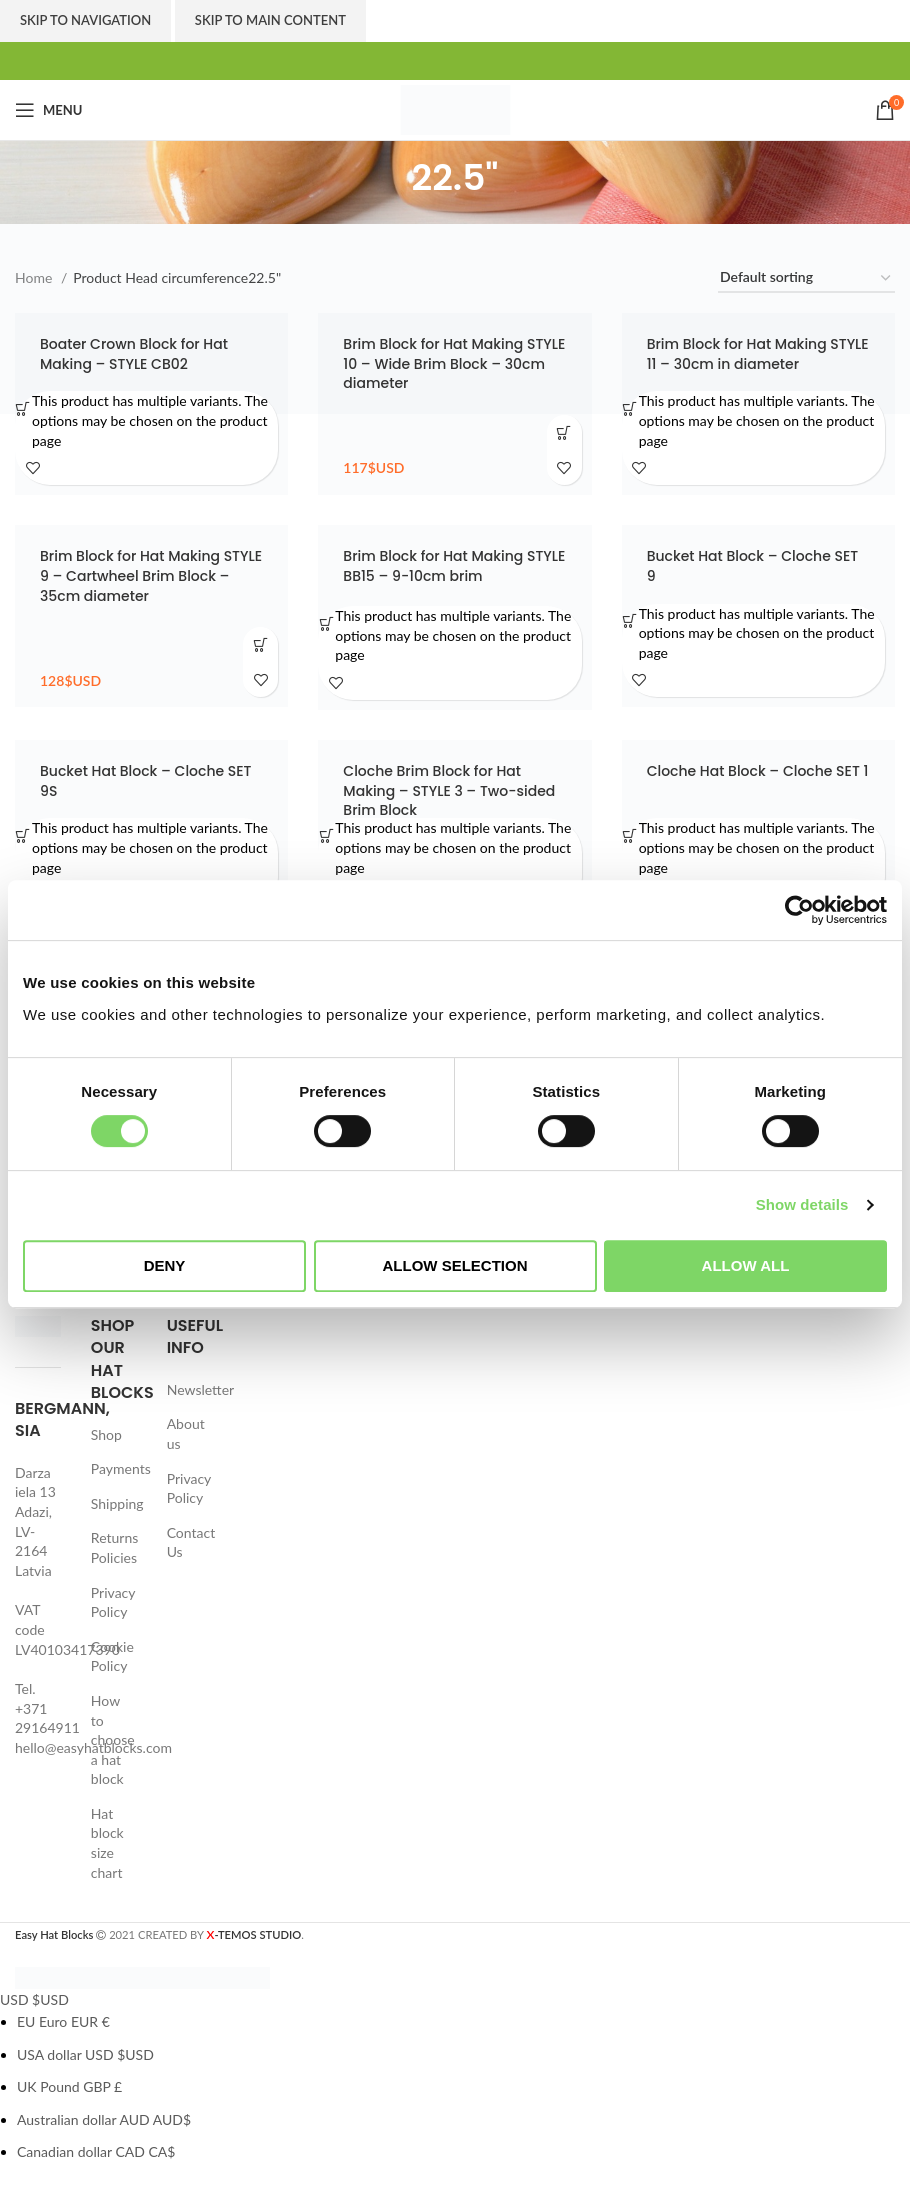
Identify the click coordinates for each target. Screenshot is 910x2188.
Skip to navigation (85, 20)
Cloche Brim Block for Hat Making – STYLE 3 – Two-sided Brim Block (449, 790)
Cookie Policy (112, 1656)
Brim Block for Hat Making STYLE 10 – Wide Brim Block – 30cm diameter (454, 363)
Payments (121, 1468)
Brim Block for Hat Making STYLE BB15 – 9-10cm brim (454, 566)
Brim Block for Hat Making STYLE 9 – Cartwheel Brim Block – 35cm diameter (151, 575)
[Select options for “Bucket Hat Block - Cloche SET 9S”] (23, 835)
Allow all (746, 1265)
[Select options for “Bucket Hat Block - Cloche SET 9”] (630, 621)
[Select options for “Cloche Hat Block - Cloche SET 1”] (630, 835)
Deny (165, 1265)
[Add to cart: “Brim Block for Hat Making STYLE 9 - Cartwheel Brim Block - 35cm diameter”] (260, 644)
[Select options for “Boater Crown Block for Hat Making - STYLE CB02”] (23, 408)
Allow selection (455, 1265)
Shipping (117, 1503)
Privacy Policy (113, 1602)
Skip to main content (270, 20)
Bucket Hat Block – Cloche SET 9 (752, 566)
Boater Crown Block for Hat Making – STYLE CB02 (134, 354)
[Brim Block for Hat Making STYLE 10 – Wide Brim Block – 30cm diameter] (454, 404)
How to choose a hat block (113, 1739)
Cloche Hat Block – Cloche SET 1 (758, 771)
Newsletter (200, 1389)
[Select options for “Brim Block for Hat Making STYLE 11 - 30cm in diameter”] (630, 408)
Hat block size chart (107, 1843)
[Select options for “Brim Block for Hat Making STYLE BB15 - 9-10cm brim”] (326, 623)
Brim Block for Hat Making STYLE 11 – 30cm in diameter (758, 354)
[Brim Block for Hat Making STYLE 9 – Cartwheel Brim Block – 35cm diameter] (151, 616)
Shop (106, 1434)
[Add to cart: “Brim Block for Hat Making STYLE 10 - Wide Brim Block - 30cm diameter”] (564, 432)
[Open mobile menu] (48, 110)
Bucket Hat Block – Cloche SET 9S (145, 781)
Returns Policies (114, 1547)
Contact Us (191, 1542)
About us (186, 1433)
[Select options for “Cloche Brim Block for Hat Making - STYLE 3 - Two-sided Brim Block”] (326, 835)
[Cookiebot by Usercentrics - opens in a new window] (799, 910)
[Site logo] (455, 108)
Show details (802, 1204)
